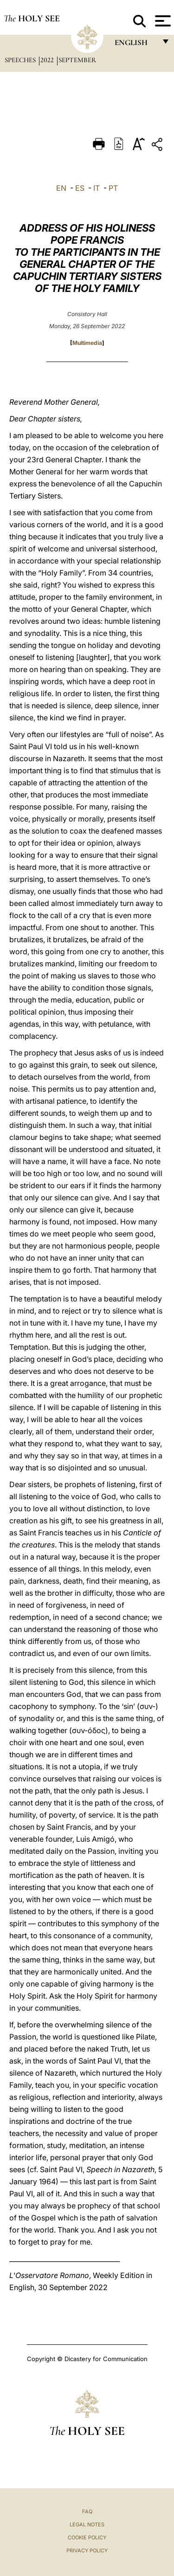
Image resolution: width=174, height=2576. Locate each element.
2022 (48, 60)
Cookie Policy (87, 2537)
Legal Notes (87, 2524)
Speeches (21, 60)
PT (113, 188)
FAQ (87, 2511)
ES (79, 188)
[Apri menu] (162, 21)
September (77, 60)
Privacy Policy (87, 2550)
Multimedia (87, 342)
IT (96, 188)
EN (61, 188)
